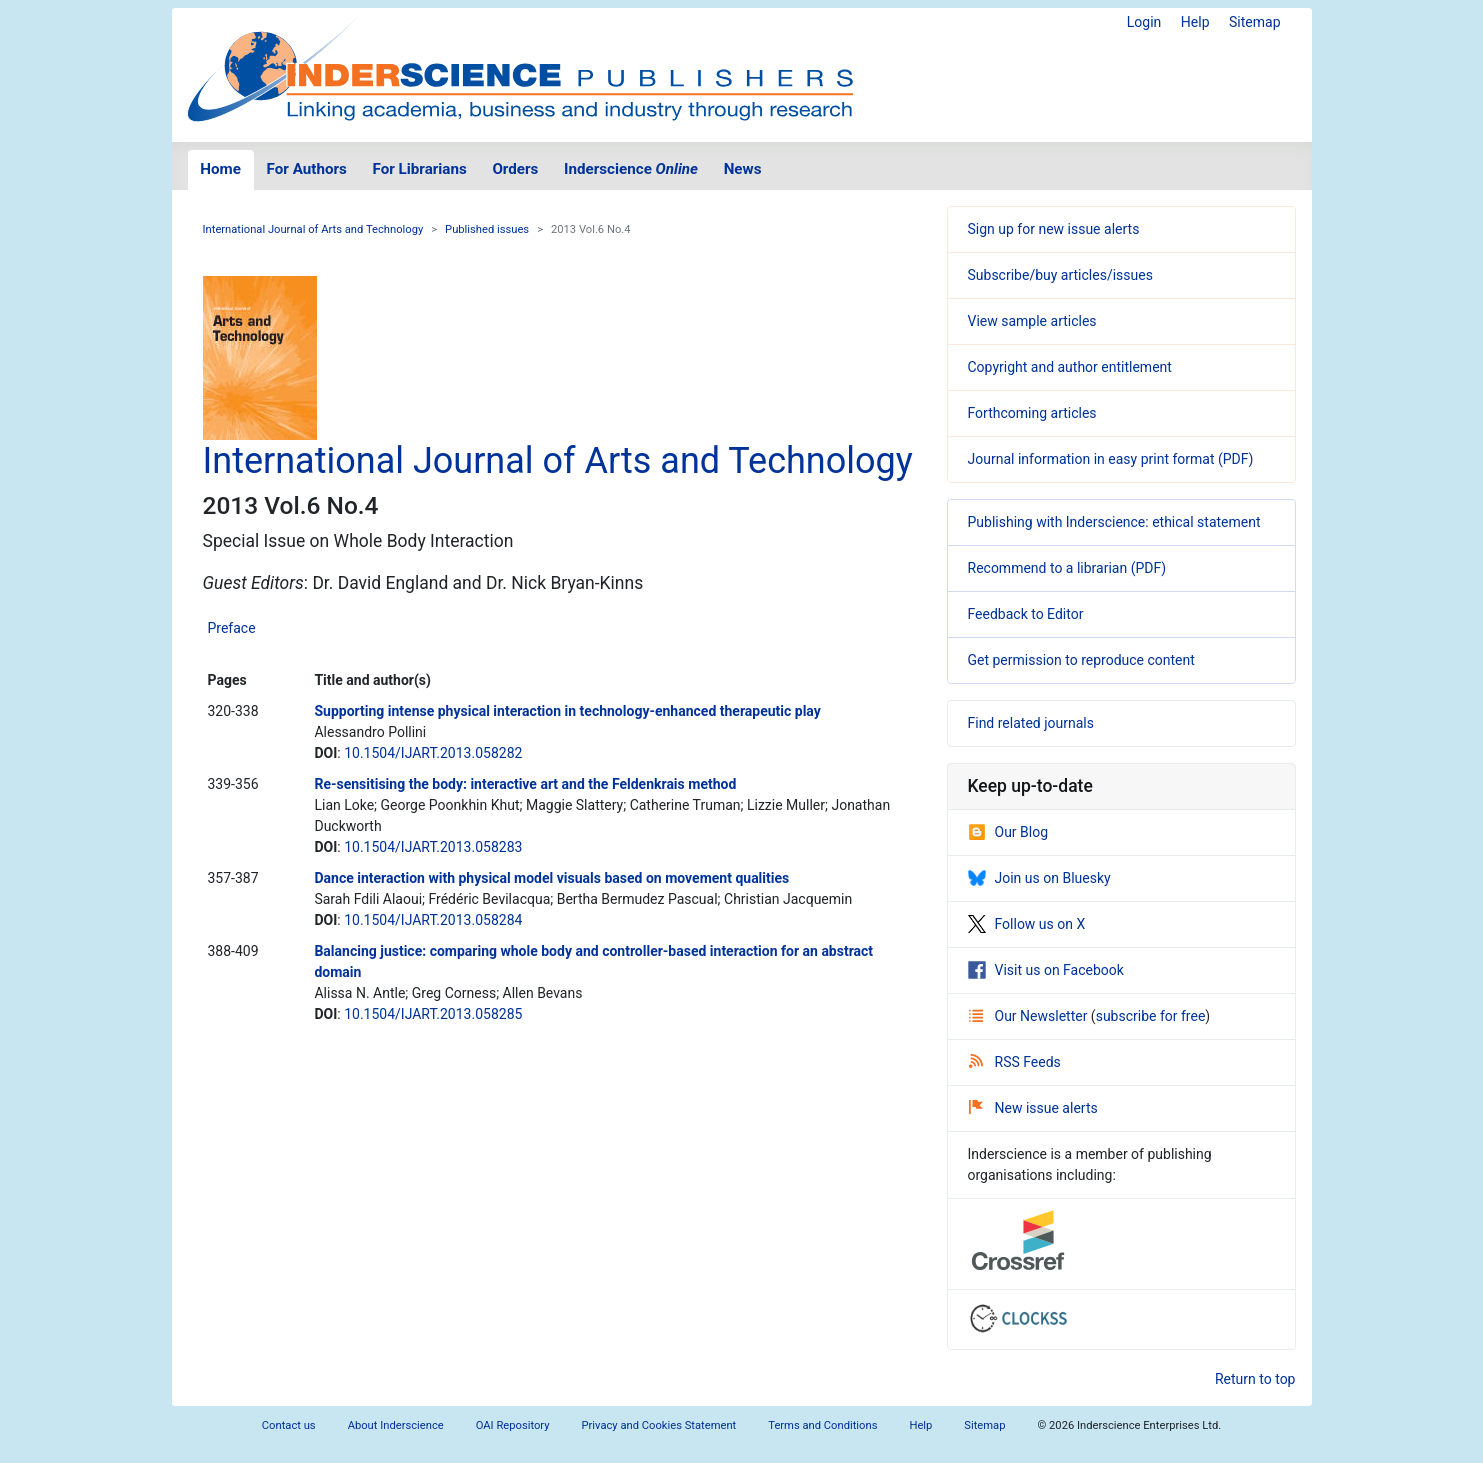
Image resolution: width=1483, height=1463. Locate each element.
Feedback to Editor (1026, 614)
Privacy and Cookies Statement (659, 1425)
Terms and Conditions (822, 1425)
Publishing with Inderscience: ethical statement (1114, 522)
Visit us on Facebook (1046, 970)
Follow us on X (1027, 924)
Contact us (289, 1425)
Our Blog (1008, 832)
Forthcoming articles (1032, 413)
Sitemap (1254, 22)
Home (220, 169)
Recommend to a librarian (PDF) (1067, 568)
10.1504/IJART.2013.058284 (433, 920)
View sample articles (1032, 321)
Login (1144, 22)
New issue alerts (1033, 1108)
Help (1195, 22)
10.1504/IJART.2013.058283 (433, 847)
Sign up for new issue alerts (1054, 229)
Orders (515, 169)
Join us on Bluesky (1039, 878)
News (743, 169)
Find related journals (1031, 723)
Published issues (487, 229)
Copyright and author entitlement (1070, 367)
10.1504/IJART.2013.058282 (433, 753)
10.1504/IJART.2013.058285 (433, 1014)
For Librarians (419, 169)
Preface (232, 628)
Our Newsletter (1030, 1016)
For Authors (307, 169)
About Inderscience (396, 1425)
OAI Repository (513, 1425)
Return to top (1255, 1379)
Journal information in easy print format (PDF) (1111, 459)
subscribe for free (1151, 1016)
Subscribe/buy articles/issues (1060, 275)
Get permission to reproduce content (1081, 660)
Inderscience (631, 169)
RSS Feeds (1015, 1062)
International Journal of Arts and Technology (313, 229)
